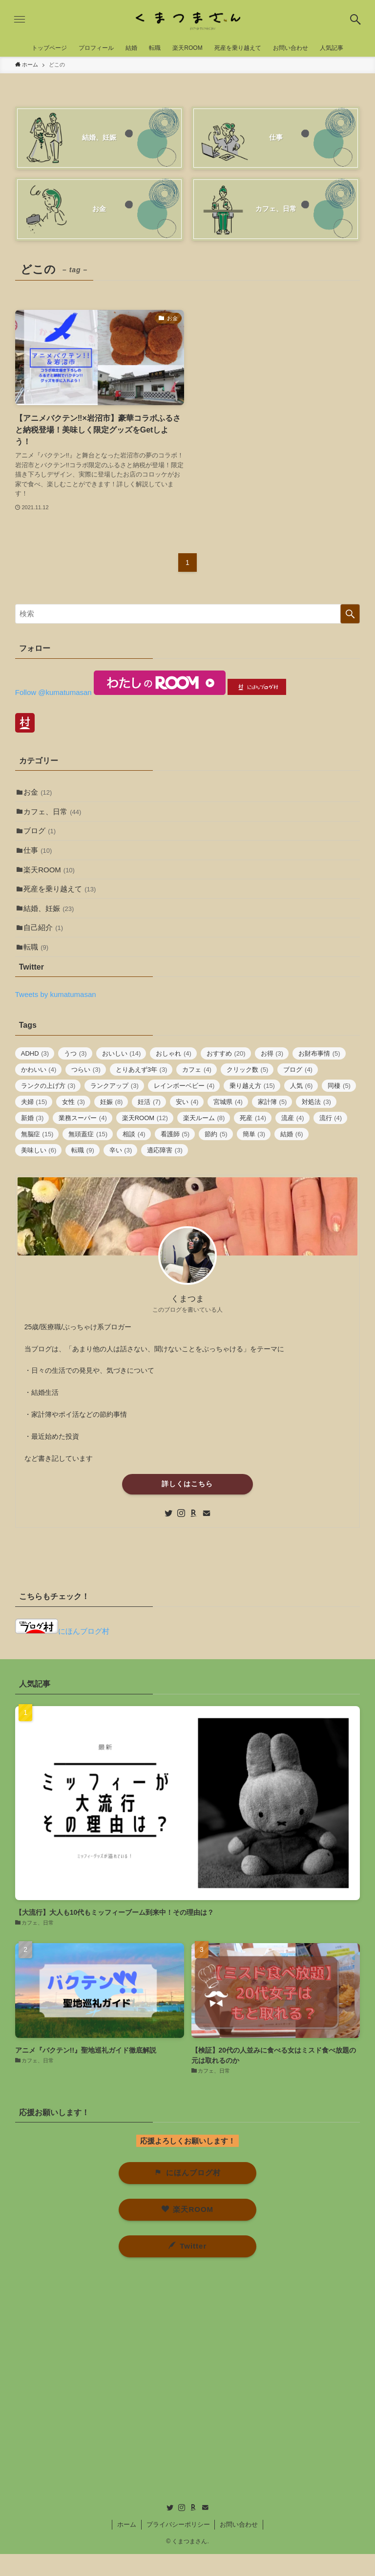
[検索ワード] (187, 614)
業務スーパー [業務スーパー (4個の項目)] (83, 1140)
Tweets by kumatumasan (55, 1017)
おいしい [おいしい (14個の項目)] (121, 1076)
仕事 (40, 859)
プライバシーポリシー (178, 2546)
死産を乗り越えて (62, 902)
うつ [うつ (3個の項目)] (75, 1076)
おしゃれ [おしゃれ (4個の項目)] (173, 1076)
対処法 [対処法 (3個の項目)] (316, 1124)
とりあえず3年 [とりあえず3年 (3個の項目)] (141, 1092)
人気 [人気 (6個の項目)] (301, 1108)
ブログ (42, 837)
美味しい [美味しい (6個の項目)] (39, 1172)
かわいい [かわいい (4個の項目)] (39, 1092)
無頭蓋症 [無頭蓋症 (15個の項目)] (87, 1156)
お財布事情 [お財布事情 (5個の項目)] (319, 1076)
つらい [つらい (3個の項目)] (86, 1092)
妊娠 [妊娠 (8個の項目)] (111, 1124)
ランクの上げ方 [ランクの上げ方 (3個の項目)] (48, 1108)
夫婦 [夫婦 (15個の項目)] (34, 1124)
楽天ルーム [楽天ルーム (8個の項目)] (204, 1140)
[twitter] (168, 1535)
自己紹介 (45, 946)
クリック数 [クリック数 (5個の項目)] (248, 1092)
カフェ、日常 (54, 815)
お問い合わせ (239, 2546)
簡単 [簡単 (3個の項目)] (254, 1156)
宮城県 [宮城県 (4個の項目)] (228, 1124)
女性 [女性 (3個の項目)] (73, 1124)
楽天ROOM (51, 880)
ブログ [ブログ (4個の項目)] (297, 1092)
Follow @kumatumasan (53, 692)
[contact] (206, 1535)
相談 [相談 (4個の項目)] (134, 1156)
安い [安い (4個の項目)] (187, 1124)
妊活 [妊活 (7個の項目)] (149, 1124)
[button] (355, 19)
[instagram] (181, 1535)
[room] (194, 1535)
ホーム (126, 2546)
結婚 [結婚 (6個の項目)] (291, 1156)
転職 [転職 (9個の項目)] (82, 1172)
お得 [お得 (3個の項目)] (272, 1076)
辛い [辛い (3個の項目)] (120, 1172)
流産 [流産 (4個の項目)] (292, 1140)
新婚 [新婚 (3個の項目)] (32, 1140)
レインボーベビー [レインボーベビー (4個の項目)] (184, 1108)
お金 (40, 793)
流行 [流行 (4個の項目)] (330, 1140)
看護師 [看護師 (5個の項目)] (175, 1156)
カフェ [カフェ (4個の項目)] (196, 1092)
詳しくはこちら (187, 1506)
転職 (38, 968)
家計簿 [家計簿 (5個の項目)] (272, 1124)
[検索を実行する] (350, 614)
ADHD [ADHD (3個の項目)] (35, 1076)
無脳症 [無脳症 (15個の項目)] (37, 1156)
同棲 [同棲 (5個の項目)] (339, 1108)
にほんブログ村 (62, 1653)
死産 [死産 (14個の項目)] (253, 1140)
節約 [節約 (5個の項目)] (216, 1156)
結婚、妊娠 (51, 924)
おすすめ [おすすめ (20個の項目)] (226, 1076)
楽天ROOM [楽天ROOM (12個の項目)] (145, 1140)
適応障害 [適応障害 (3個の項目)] (165, 1172)
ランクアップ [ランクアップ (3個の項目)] (114, 1108)
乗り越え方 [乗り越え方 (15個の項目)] (252, 1108)
